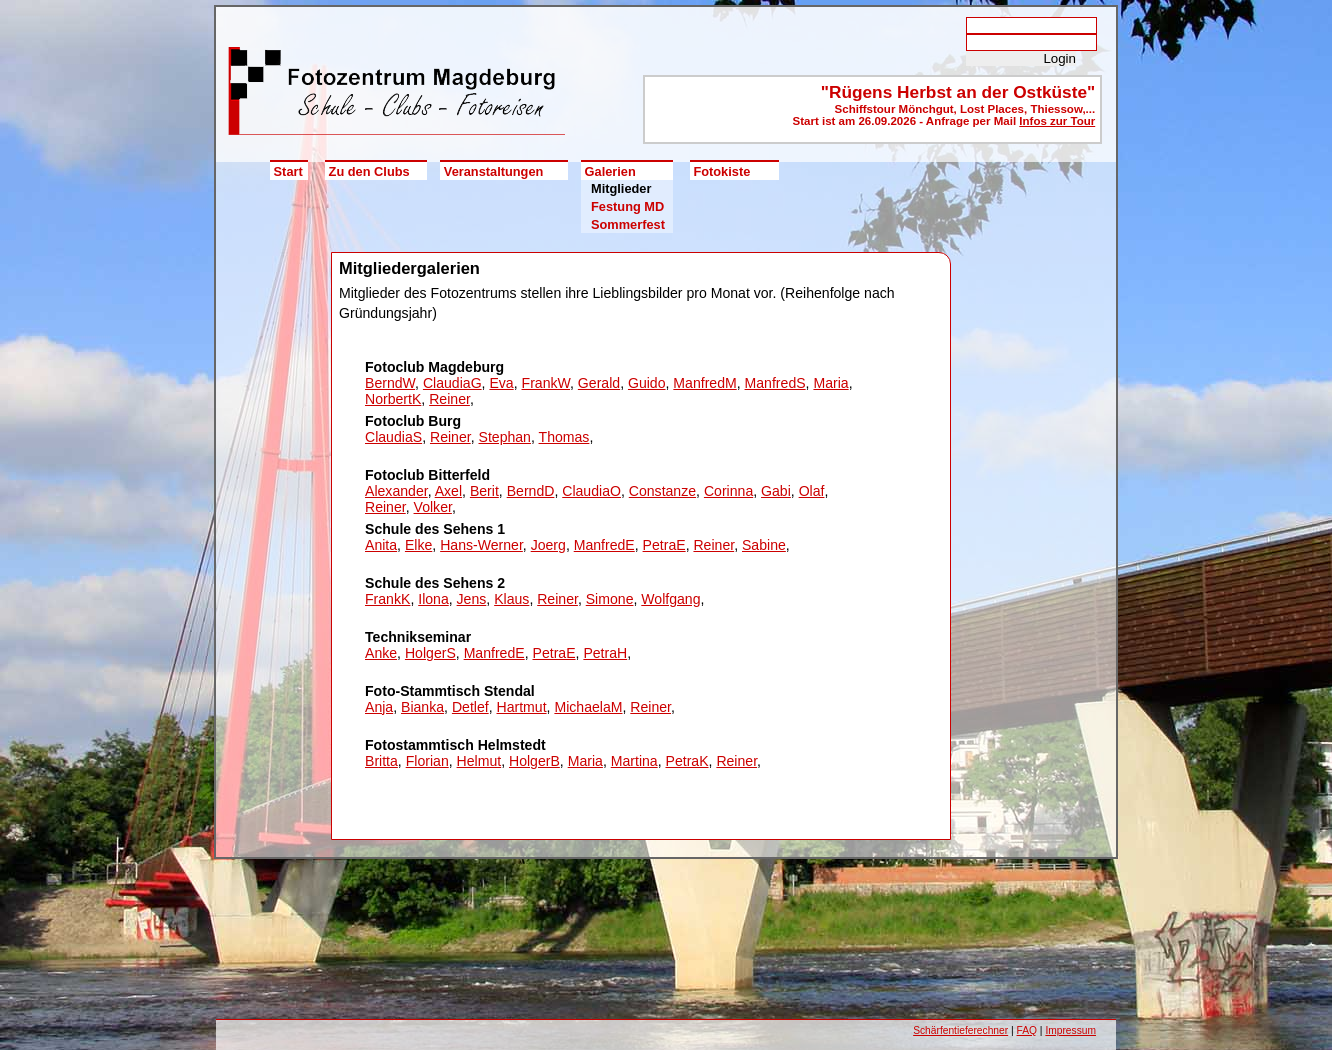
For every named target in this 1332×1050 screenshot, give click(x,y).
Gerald (599, 383)
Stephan (505, 437)
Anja (379, 707)
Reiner (449, 399)
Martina (634, 761)
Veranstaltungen (494, 171)
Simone (610, 599)
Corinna (728, 491)
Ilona (433, 599)
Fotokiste (721, 171)
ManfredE (604, 545)
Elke (418, 545)
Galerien (610, 171)
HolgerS (430, 653)
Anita (381, 545)
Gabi (776, 491)
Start (288, 171)
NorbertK (393, 399)
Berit (484, 491)
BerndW (390, 383)
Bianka (422, 707)
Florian (427, 761)
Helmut (479, 761)
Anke (381, 653)
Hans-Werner (481, 545)
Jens (472, 599)
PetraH (605, 653)
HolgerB (534, 761)
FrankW (546, 383)
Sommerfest (628, 224)
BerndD (531, 491)
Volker (433, 507)
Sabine (764, 545)
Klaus (511, 599)
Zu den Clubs (369, 171)
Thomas (564, 437)
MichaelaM (588, 707)
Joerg (548, 545)
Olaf (812, 491)
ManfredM (704, 383)
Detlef (470, 707)
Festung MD (627, 206)
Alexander (396, 491)
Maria (830, 383)
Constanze (662, 491)
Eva (501, 383)
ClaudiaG (452, 383)
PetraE (664, 545)
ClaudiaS (393, 437)
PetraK (687, 761)
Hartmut (522, 707)
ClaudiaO (591, 491)
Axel (448, 491)
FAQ (1027, 1030)
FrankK (387, 599)
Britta (381, 761)
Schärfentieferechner (960, 1030)
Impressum (1070, 1030)
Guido (647, 383)
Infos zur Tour (1057, 121)
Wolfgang (670, 599)
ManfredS (775, 383)
